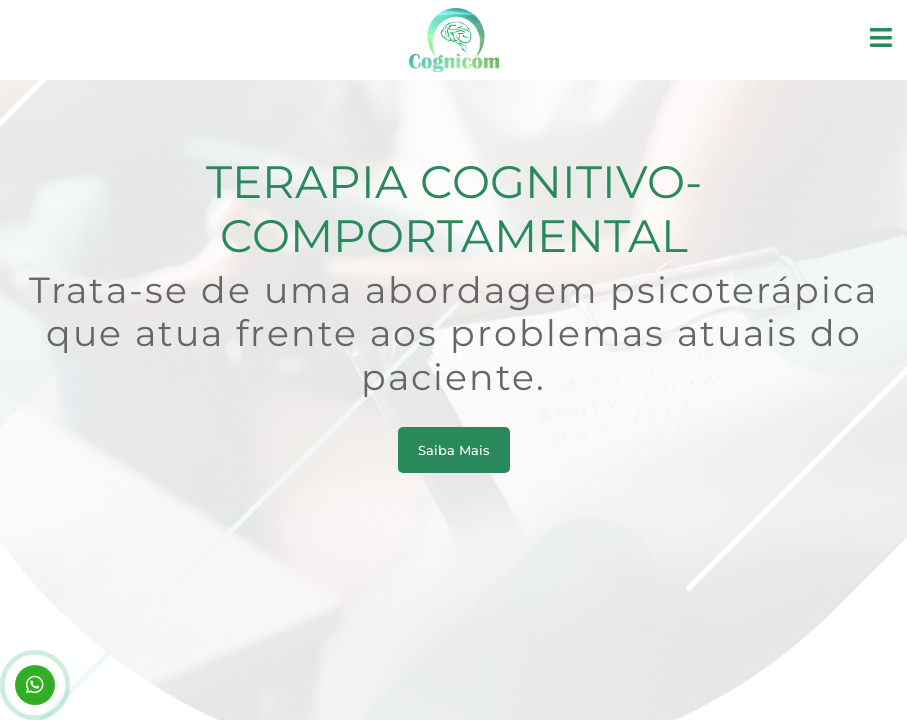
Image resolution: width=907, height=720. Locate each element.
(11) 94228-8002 (35, 685)
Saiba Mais (454, 450)
